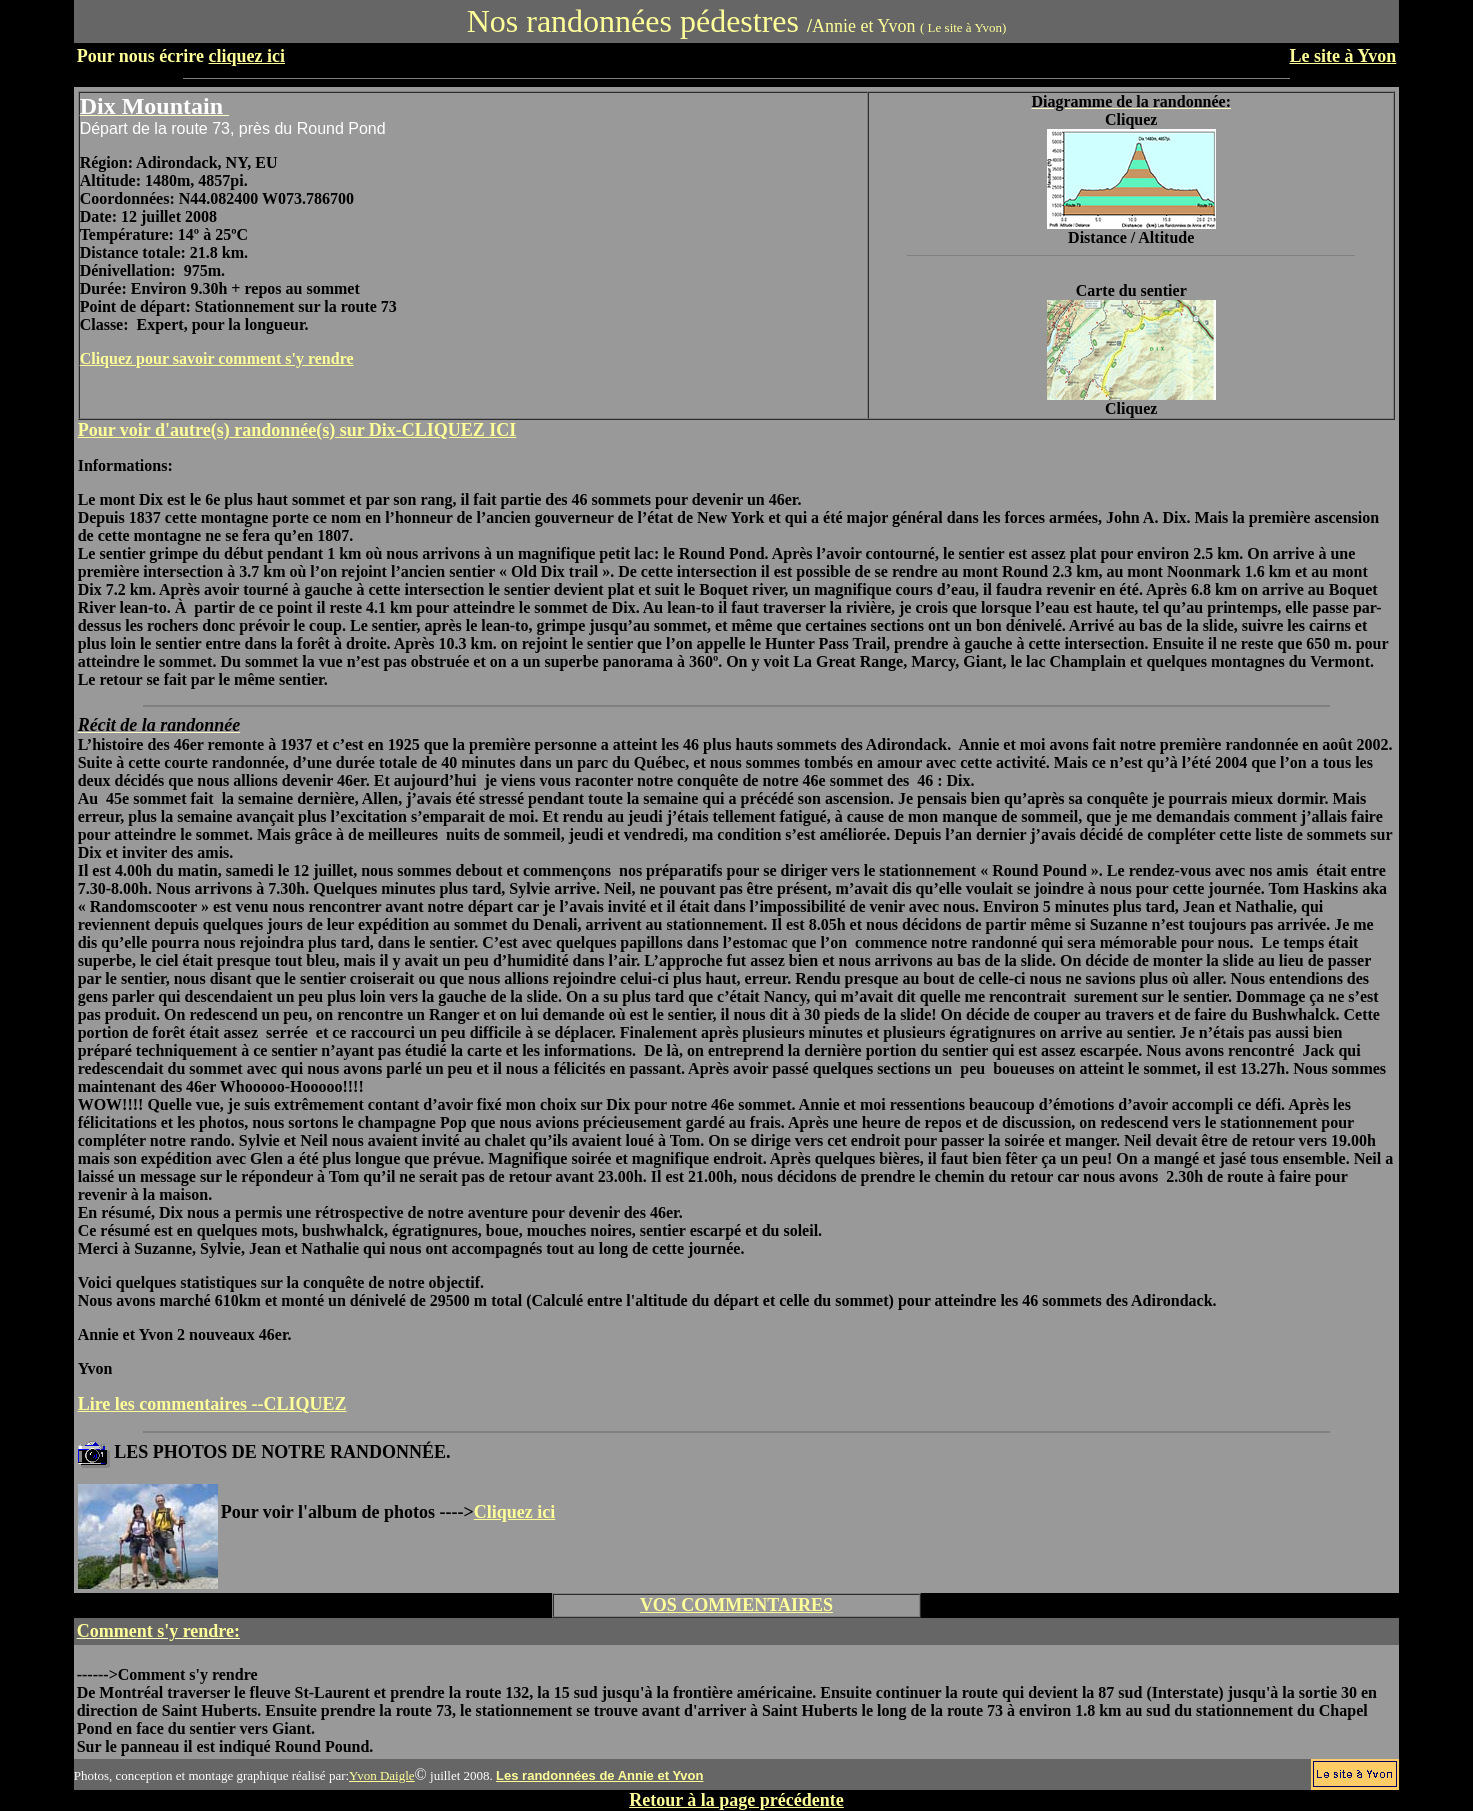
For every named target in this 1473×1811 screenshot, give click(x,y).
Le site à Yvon (1343, 56)
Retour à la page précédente (736, 1800)
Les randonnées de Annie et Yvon (599, 1775)
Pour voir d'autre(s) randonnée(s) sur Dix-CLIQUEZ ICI (297, 430)
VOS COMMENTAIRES (736, 1605)
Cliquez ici (515, 1512)
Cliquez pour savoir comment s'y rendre (217, 358)
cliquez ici (246, 56)
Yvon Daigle (382, 1775)
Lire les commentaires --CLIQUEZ (212, 1404)
